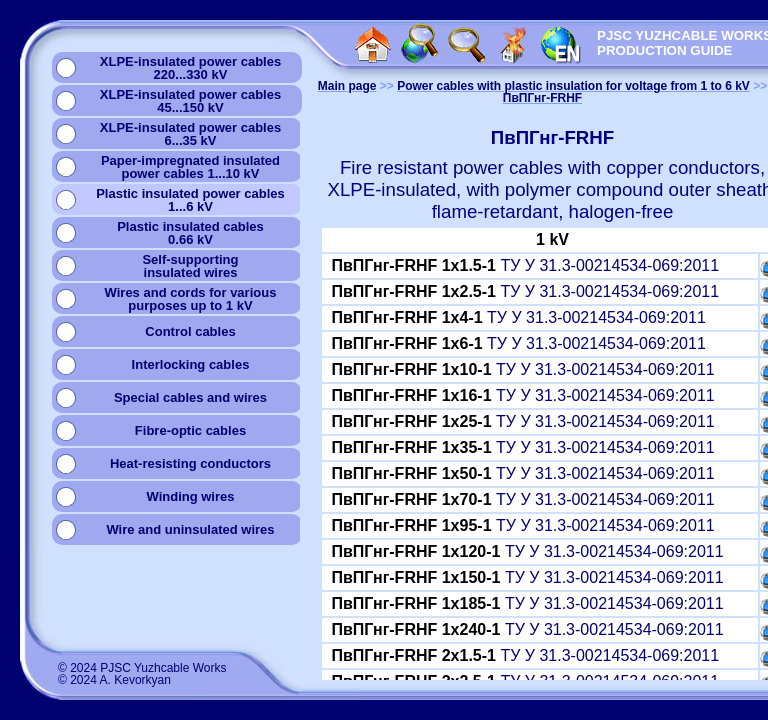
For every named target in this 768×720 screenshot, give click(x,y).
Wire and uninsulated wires (190, 529)
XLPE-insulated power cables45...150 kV (190, 101)
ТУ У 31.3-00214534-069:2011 (525, 265)
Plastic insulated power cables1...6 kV (190, 200)
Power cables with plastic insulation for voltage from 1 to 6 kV (573, 86)
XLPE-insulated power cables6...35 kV (190, 134)
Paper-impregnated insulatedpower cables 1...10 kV (190, 167)
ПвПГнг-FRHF (542, 98)
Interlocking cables (191, 364)
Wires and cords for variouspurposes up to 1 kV (191, 299)
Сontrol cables (190, 331)
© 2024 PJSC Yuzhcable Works (142, 668)
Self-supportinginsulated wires (190, 266)
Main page (347, 86)
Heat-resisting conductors (190, 463)
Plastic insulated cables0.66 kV (190, 233)
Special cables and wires (190, 397)
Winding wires (190, 496)
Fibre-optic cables (190, 430)
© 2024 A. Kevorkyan (114, 680)
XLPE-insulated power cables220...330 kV (190, 68)
